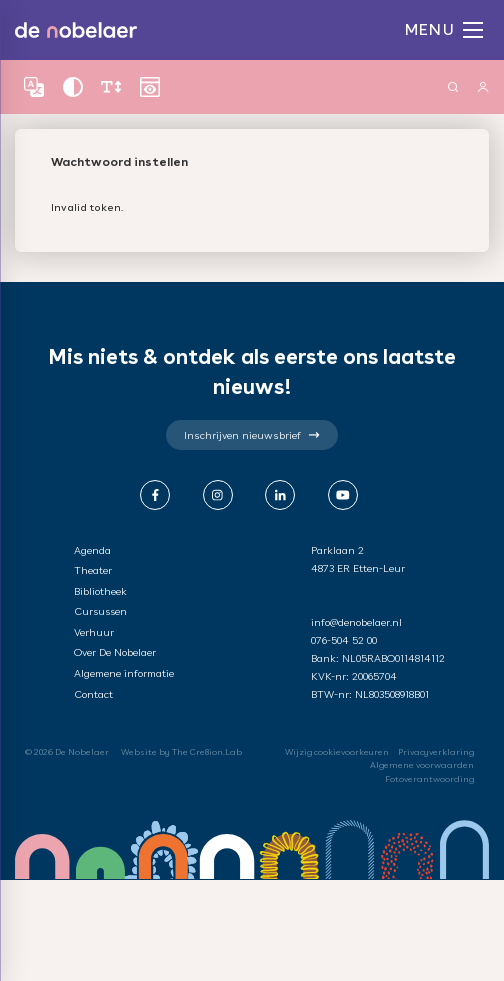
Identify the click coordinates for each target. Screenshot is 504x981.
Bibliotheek (100, 591)
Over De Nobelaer (115, 652)
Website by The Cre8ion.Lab (181, 752)
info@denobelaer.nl (356, 622)
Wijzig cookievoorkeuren (337, 752)
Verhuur (94, 632)
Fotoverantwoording (429, 779)
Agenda (92, 550)
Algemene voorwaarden (422, 765)
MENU (444, 29)
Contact (93, 694)
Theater (93, 570)
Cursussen (100, 611)
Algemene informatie (124, 673)
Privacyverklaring (436, 752)
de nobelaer (76, 30)
